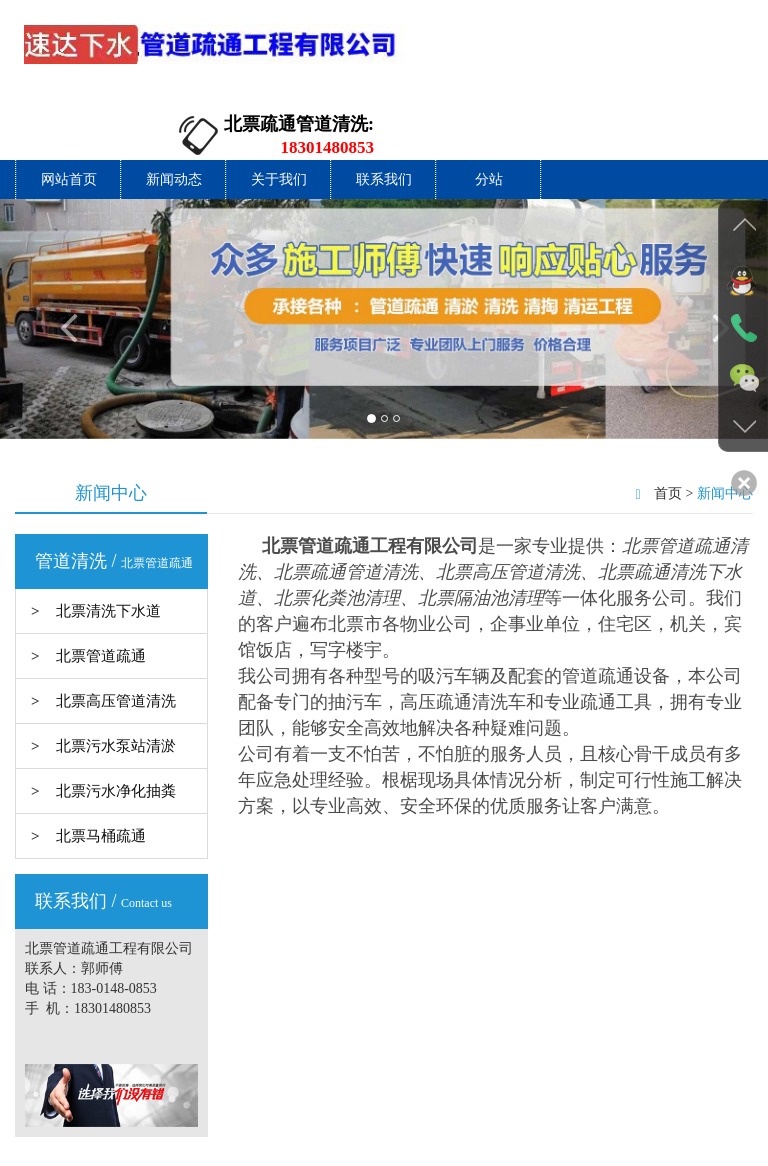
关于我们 (279, 109)
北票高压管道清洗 (116, 631)
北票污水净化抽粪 (116, 721)
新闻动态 (174, 109)
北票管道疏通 (101, 586)
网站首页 (69, 109)
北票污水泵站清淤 (116, 676)
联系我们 (384, 109)
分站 (489, 109)
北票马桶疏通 (101, 766)
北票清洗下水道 (108, 541)
